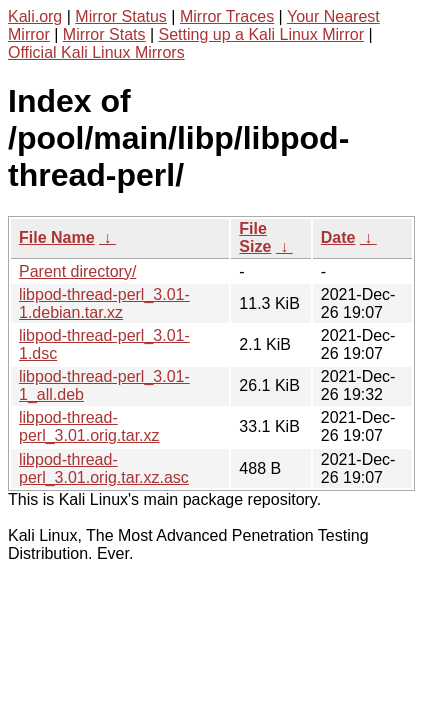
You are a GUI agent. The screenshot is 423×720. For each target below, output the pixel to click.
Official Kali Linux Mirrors (96, 52)
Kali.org (35, 16)
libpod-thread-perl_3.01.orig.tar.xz (89, 426)
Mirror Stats (104, 34)
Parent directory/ (77, 271)
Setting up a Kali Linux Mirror (261, 34)
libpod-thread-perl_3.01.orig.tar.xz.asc (104, 468)
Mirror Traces (227, 16)
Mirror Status (121, 16)
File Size (255, 237)
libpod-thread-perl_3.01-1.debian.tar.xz (104, 303)
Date (338, 237)
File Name (57, 237)
